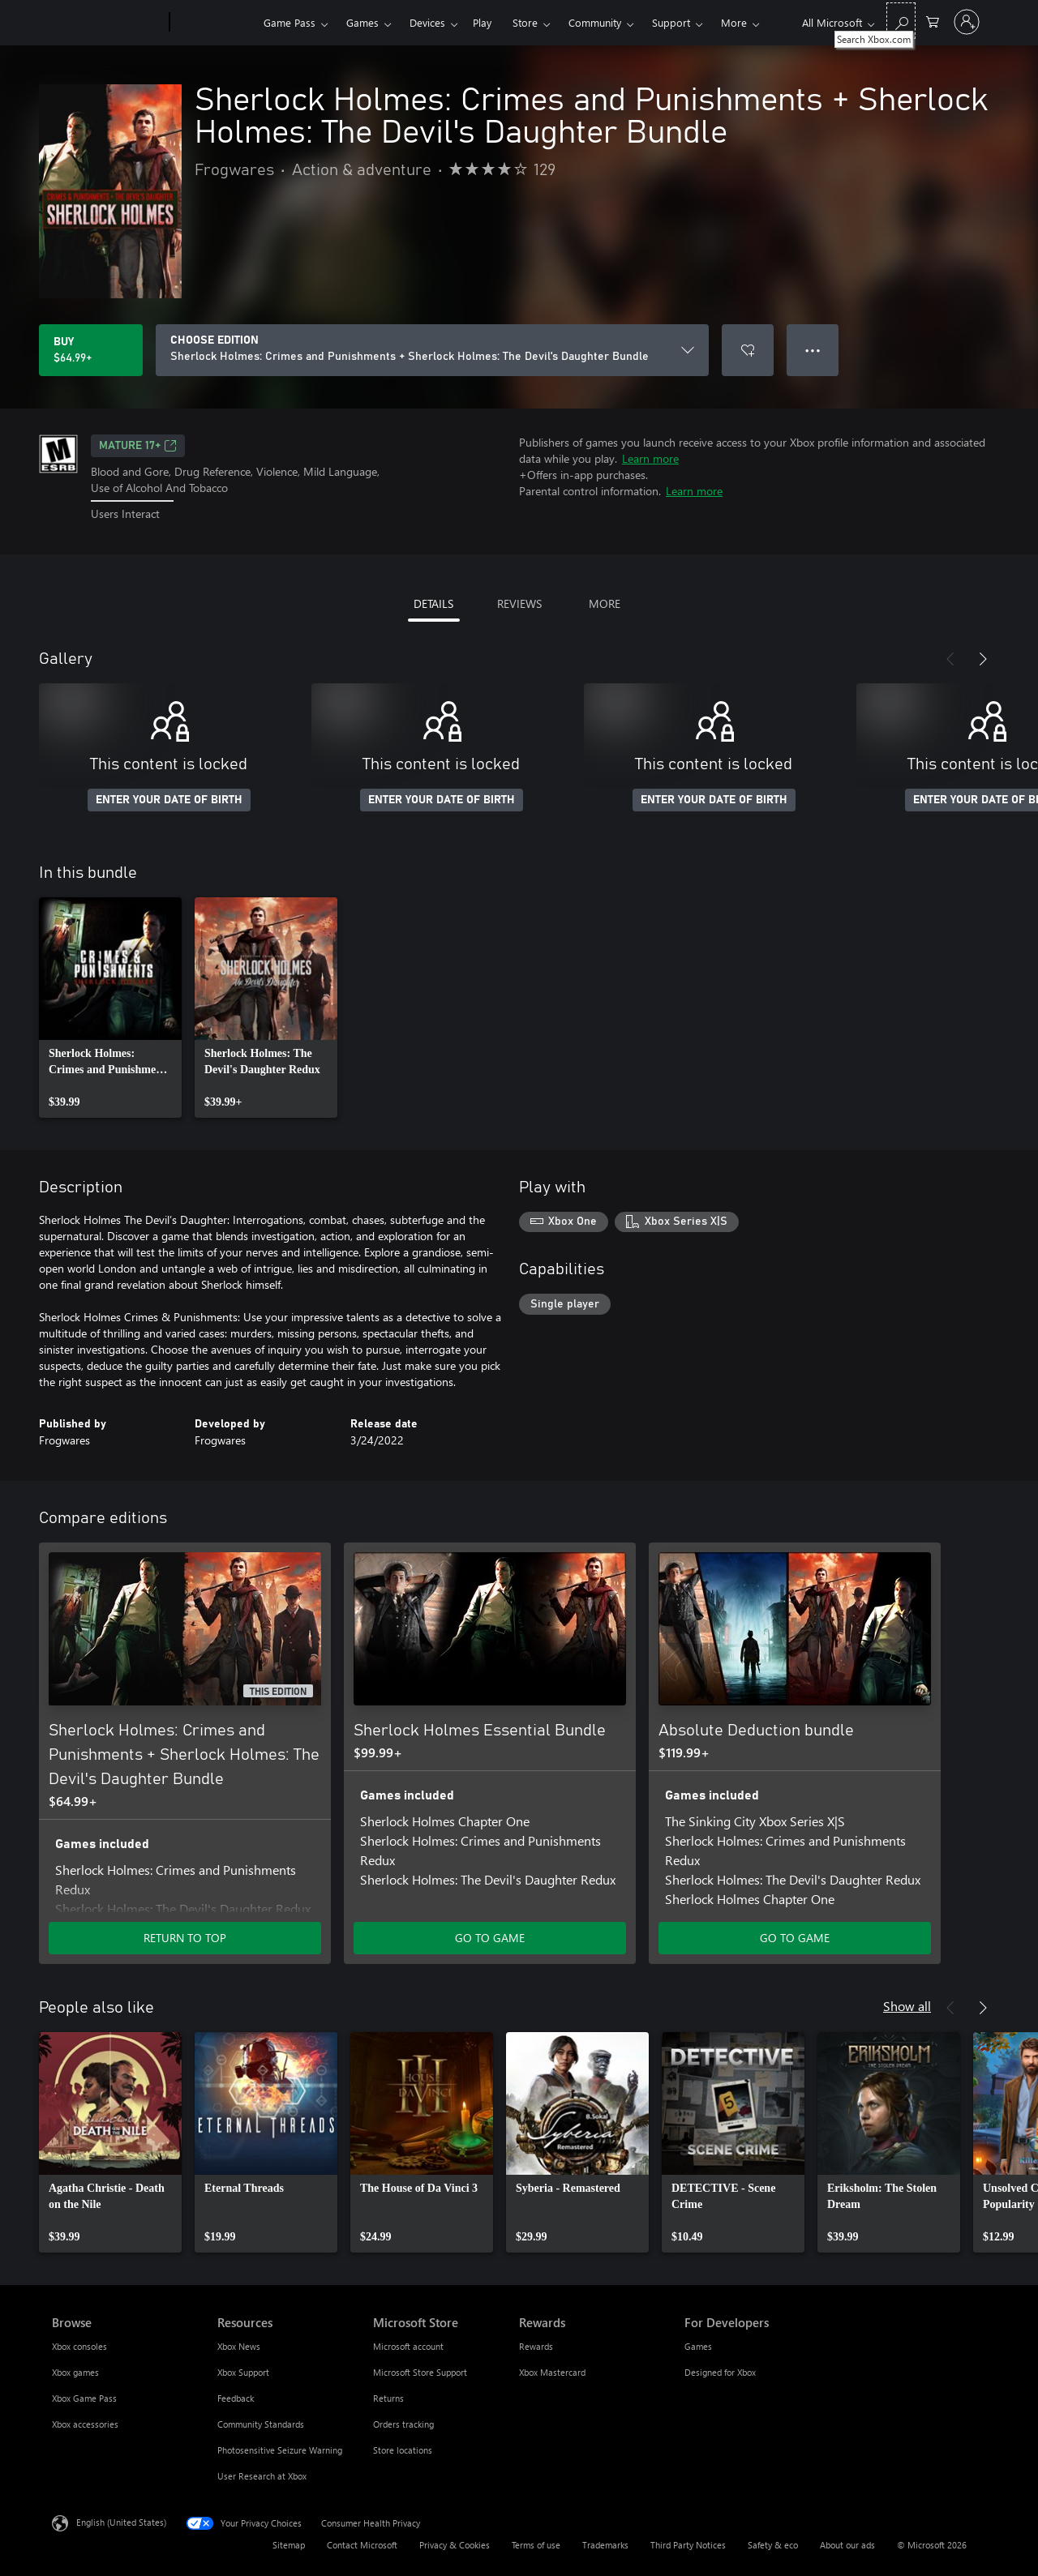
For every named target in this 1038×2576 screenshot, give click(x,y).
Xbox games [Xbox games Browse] (75, 2372)
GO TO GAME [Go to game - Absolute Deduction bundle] (795, 1937)
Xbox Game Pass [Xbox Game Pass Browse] (84, 2398)
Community (594, 22)
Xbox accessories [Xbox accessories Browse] (85, 2424)
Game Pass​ (289, 22)
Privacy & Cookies (454, 2545)
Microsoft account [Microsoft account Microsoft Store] (408, 2346)
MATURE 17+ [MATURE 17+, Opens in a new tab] (138, 445)
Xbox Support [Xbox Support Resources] (243, 2372)
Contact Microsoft (362, 2545)
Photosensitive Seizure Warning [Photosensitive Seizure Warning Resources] (279, 2450)
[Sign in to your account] (966, 21)
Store (525, 22)
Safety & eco (773, 2545)
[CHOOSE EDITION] (432, 350)
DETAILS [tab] (433, 603)
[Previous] (950, 659)
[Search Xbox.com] (901, 20)
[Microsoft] (107, 23)
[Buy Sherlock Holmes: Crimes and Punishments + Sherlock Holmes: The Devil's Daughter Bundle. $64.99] (91, 350)
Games (362, 22)
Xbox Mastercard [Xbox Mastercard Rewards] (552, 2372)
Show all (907, 2005)
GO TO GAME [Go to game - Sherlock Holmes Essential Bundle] (490, 1937)
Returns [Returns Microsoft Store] (388, 2398)
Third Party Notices (688, 2545)
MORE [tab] (604, 603)
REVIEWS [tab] (519, 603)
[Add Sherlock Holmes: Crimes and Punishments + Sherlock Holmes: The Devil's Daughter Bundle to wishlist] (748, 350)
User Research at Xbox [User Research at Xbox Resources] (262, 2476)
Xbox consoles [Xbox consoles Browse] (79, 2346)
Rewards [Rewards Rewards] (536, 2346)
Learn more (650, 458)
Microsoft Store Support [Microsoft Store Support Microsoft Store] (420, 2372)
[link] (110, 1007)
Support (671, 22)
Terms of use (536, 2545)
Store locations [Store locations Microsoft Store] (402, 2450)
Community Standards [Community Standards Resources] (260, 2424)
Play (482, 22)
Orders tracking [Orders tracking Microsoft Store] (403, 2424)
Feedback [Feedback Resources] (235, 2398)
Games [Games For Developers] (698, 2346)
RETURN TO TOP (185, 1937)
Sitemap (288, 2545)
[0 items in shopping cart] (932, 21)
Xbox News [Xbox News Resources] (238, 2346)
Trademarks (605, 2545)
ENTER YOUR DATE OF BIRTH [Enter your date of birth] (169, 800)
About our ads (847, 2545)
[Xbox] (214, 23)
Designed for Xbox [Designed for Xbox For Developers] (720, 2372)
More (734, 22)
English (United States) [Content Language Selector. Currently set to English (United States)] (121, 2521)
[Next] (983, 659)
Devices (427, 22)
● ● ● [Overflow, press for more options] (813, 349)
